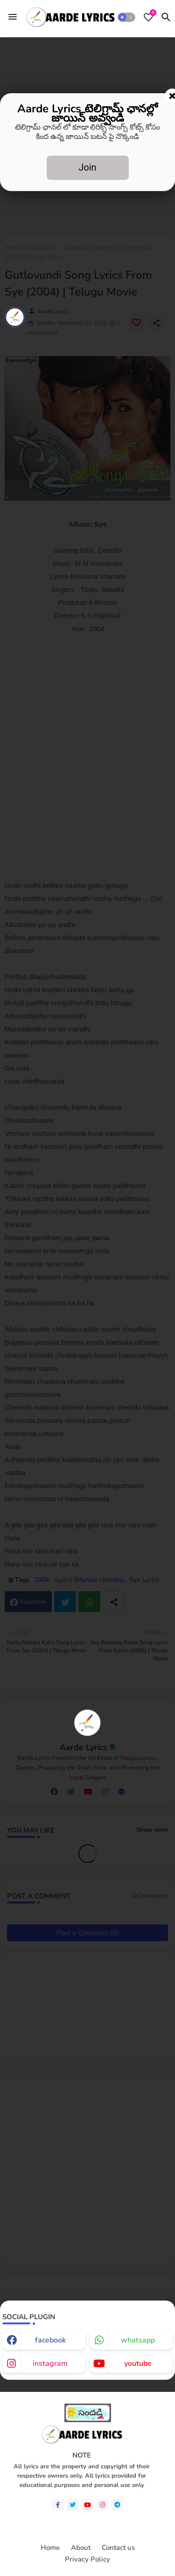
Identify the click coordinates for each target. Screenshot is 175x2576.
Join (87, 167)
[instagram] (102, 2505)
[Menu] (12, 17)
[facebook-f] (57, 2505)
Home (50, 2547)
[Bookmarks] (148, 17)
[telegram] (117, 2505)
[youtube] (87, 2505)
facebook (50, 2340)
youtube (138, 2363)
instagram (50, 2363)
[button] (127, 17)
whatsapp (138, 2340)
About (81, 2547)
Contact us (118, 2547)
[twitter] (72, 2505)
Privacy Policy (87, 2559)
